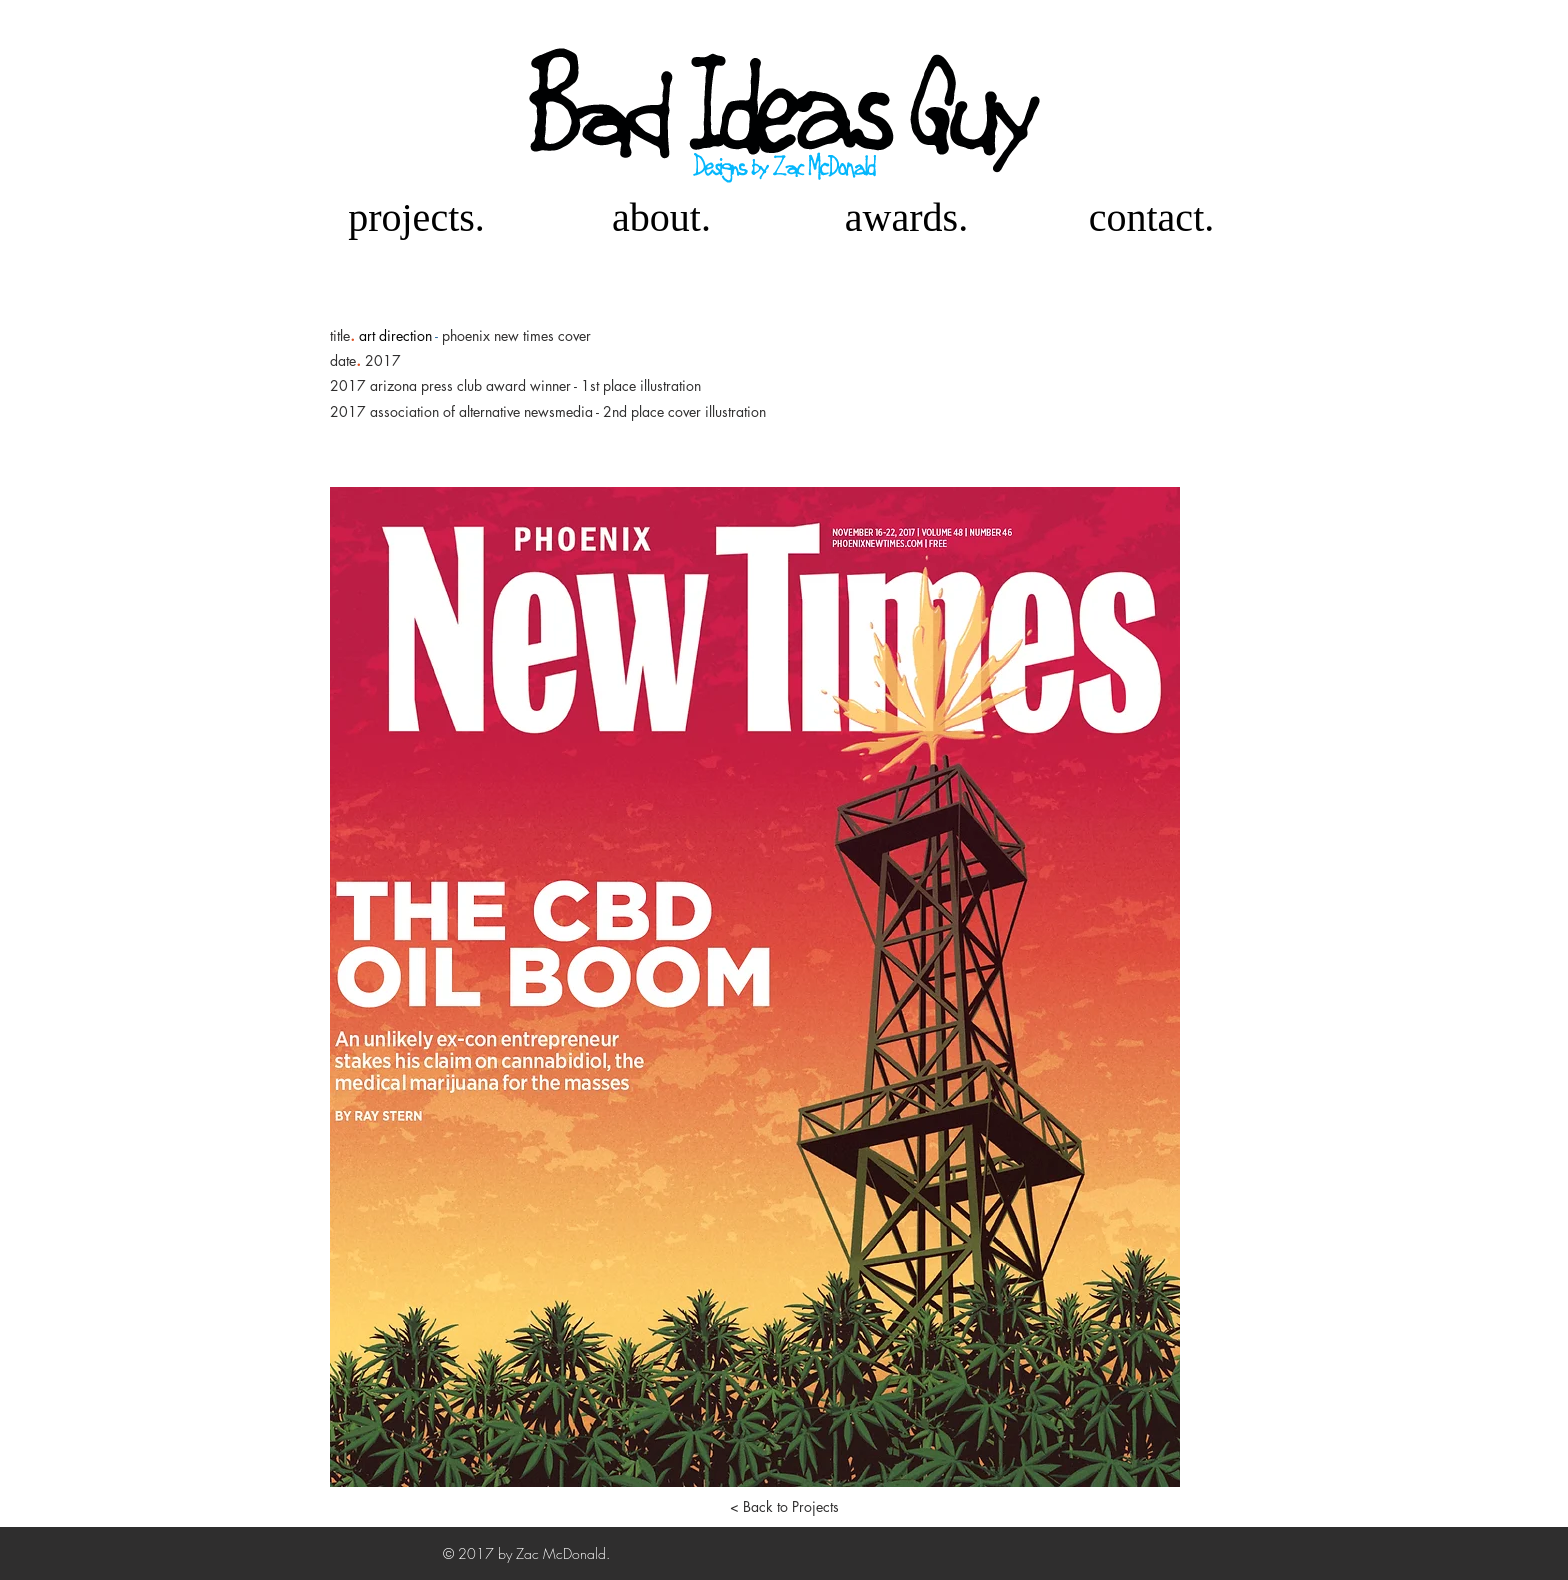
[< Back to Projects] (784, 1507)
